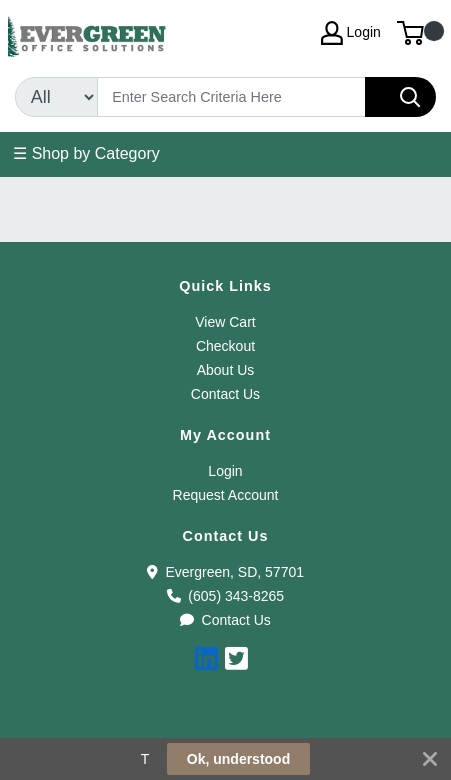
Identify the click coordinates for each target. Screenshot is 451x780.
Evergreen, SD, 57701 (225, 572)
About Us (226, 370)
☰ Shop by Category (86, 153)
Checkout (225, 346)
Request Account (226, 495)
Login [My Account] (351, 33)
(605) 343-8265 (225, 596)
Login (225, 471)
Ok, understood (238, 759)
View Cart (225, 322)
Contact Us (225, 394)
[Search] (231, 97)
